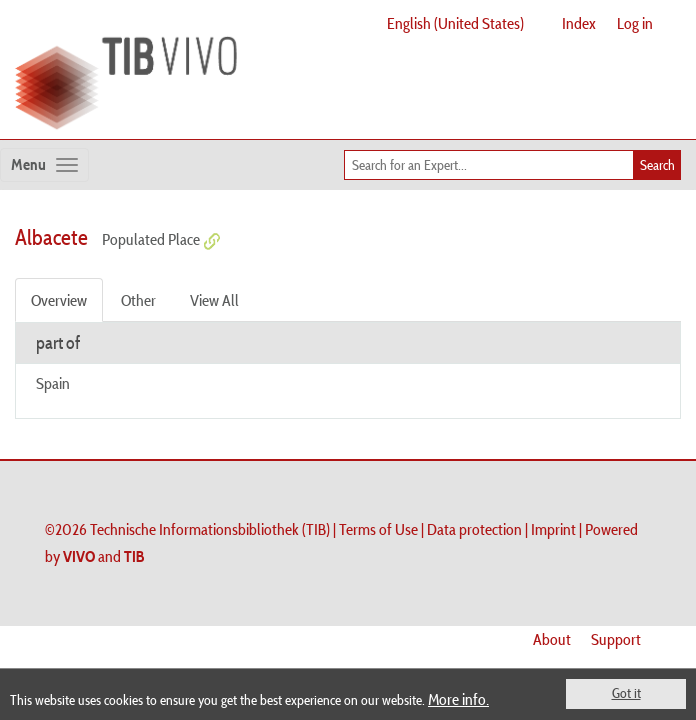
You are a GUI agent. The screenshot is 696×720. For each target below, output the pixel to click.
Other (138, 300)
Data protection (474, 529)
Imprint (553, 529)
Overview (59, 300)
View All (214, 300)
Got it (626, 693)
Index (579, 23)
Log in (635, 23)
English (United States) (455, 23)
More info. (458, 699)
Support (616, 639)
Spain (53, 383)
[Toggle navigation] (44, 165)
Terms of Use (378, 529)
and (104, 556)
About (552, 639)
